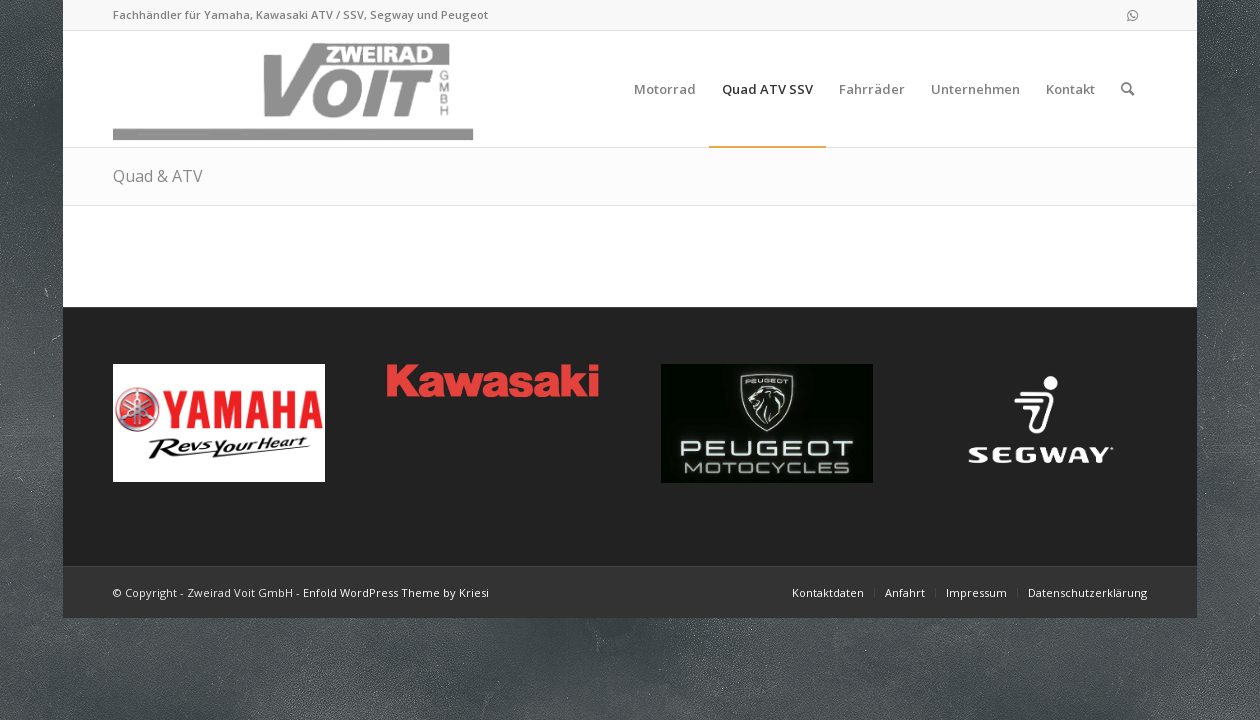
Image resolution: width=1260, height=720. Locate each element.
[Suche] (1127, 89)
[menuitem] (665, 89)
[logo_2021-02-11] (297, 89)
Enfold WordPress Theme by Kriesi (396, 592)
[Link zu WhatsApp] (1132, 15)
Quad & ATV (158, 176)
